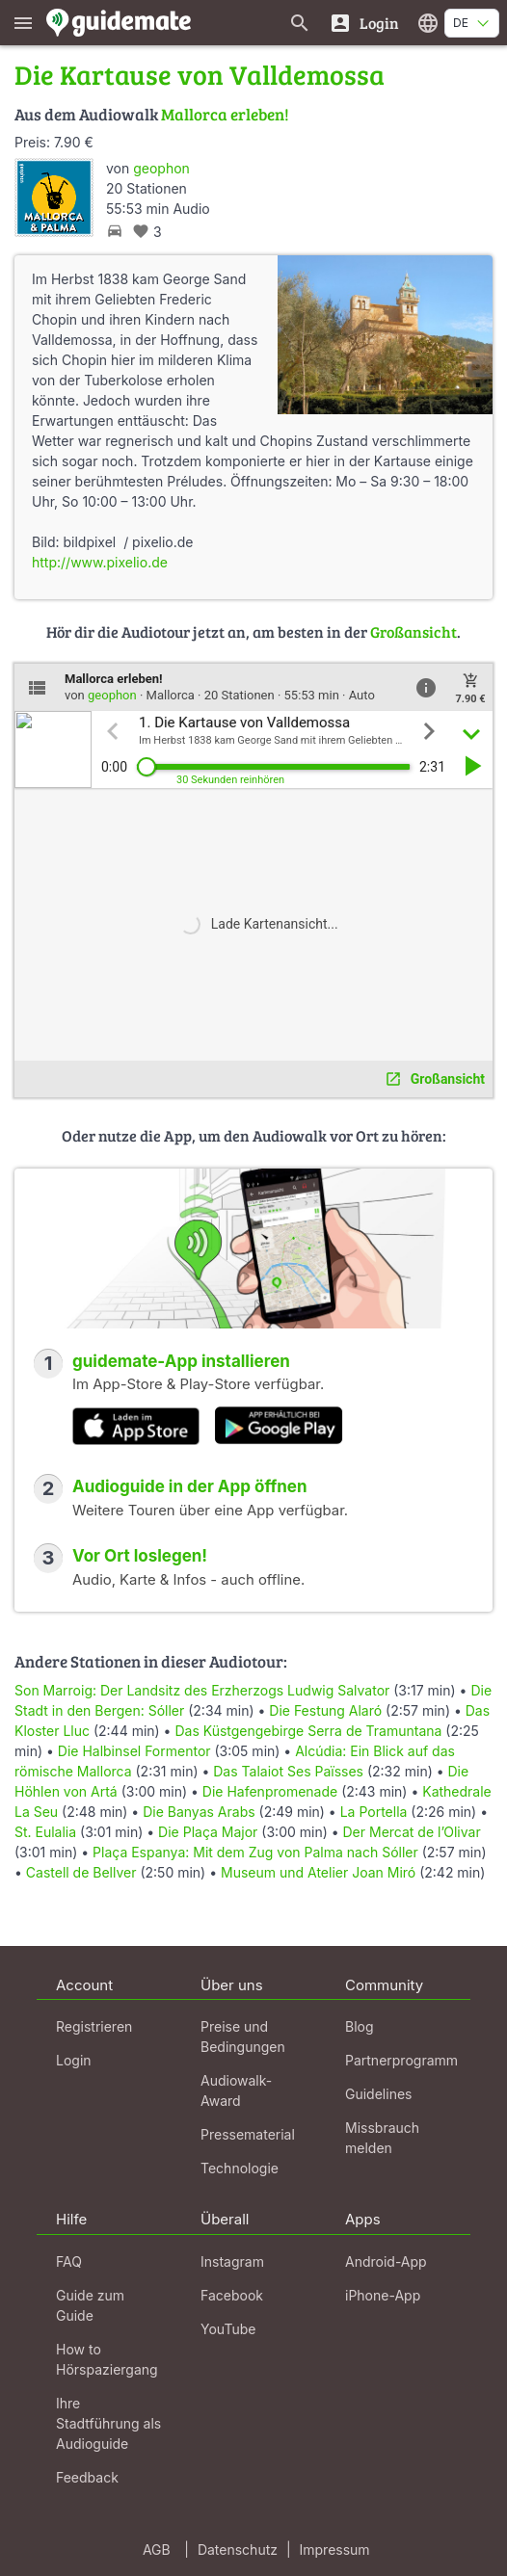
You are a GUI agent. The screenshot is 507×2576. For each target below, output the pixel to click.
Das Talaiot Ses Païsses (288, 1771)
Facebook (231, 2295)
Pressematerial (247, 2134)
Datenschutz (238, 2549)
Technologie (239, 2168)
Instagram (232, 2261)
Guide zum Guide (90, 2305)
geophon (161, 168)
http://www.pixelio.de (100, 562)
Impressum (335, 2549)
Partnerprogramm (401, 2060)
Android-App (386, 2261)
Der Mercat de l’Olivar (412, 1832)
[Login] (364, 22)
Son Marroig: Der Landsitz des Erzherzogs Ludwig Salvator (201, 1690)
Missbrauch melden (382, 2137)
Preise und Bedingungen (242, 2036)
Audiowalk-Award (236, 2090)
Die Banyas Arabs (198, 1811)
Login (74, 2060)
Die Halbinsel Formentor (134, 1751)
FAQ (69, 2261)
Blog (359, 2026)
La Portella (374, 1811)
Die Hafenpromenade (269, 1791)
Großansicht (413, 631)
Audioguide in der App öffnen (189, 1486)
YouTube (227, 2329)
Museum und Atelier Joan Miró (318, 1872)
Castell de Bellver (81, 1872)
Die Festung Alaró (325, 1710)
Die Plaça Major (207, 1832)
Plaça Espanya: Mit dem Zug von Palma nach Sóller (255, 1852)
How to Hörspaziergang (107, 2359)
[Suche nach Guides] (300, 22)
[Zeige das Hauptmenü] (23, 22)
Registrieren (94, 2026)
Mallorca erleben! (225, 114)
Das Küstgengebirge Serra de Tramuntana (307, 1730)
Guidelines (378, 2094)
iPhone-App (382, 2295)
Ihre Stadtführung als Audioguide (108, 2423)
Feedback (87, 2477)
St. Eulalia (45, 1832)
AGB (157, 2549)
